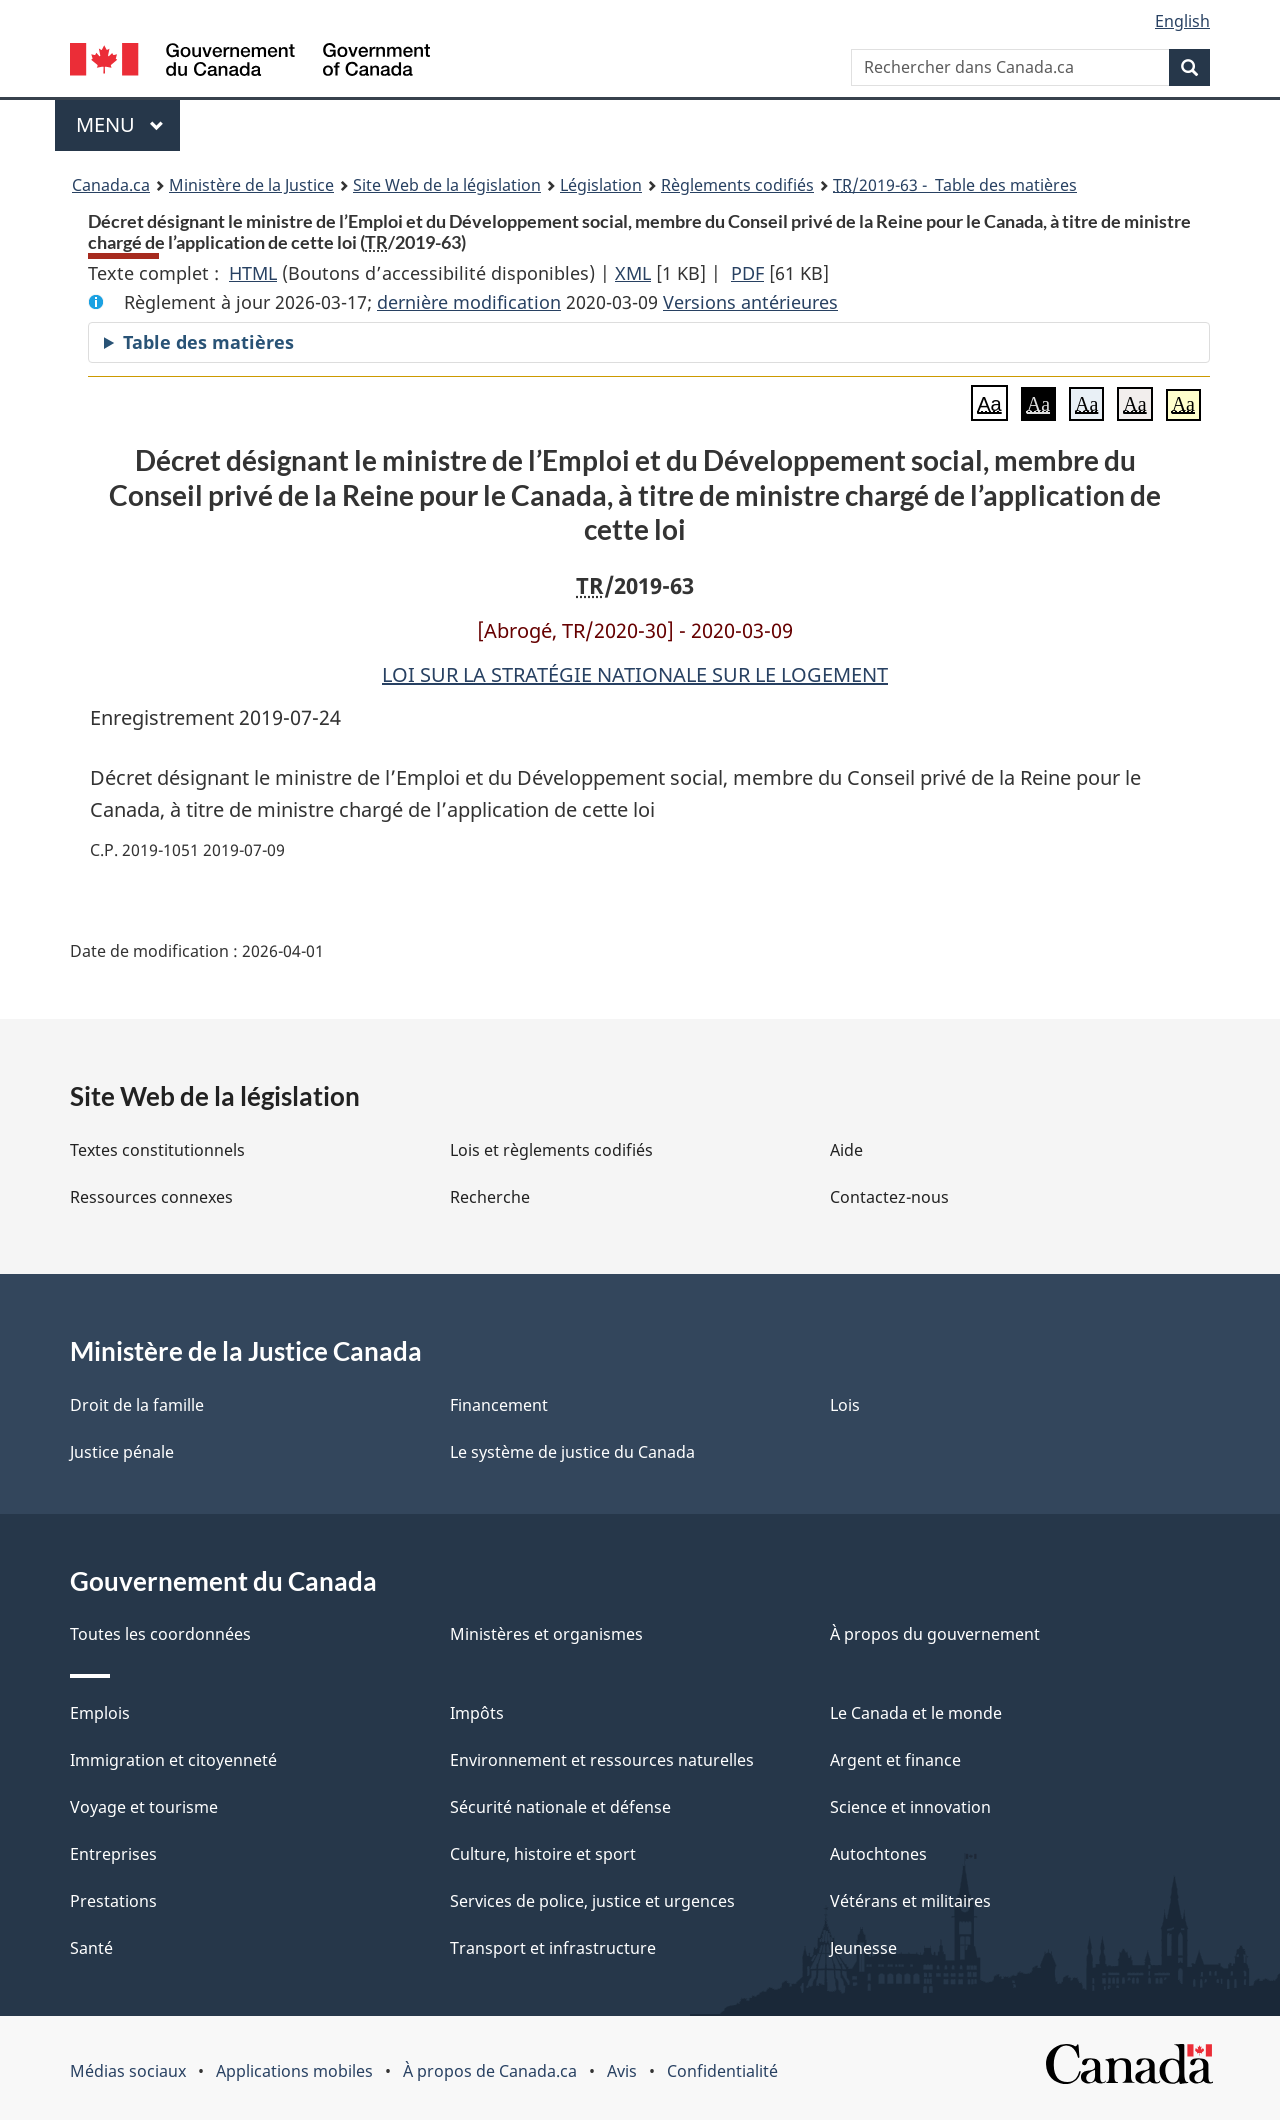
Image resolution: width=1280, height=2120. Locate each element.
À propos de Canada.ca (490, 2071)
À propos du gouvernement (935, 1634)
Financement (499, 1405)
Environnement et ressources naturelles (602, 1760)
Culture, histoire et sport (543, 1854)
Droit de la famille (137, 1405)
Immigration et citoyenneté (173, 1760)
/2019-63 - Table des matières (955, 185)
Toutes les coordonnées (160, 1634)
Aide (846, 1150)
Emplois (100, 1713)
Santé (91, 1948)
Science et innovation (910, 1807)
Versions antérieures (750, 302)
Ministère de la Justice (251, 185)
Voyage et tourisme (144, 1807)
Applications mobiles (294, 2071)
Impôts (477, 1713)
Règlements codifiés (737, 185)
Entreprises (113, 1854)
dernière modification (469, 302)
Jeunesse (863, 1948)
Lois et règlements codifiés (551, 1150)
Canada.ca (111, 185)
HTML (253, 273)
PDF (747, 273)
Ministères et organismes (546, 1634)
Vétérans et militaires (910, 1901)
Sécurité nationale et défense (560, 1807)
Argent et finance (895, 1760)
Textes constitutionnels (157, 1150)
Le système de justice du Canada (572, 1452)
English (1182, 21)
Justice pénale (122, 1452)
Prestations (113, 1901)
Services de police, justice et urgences (592, 1901)
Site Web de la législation (447, 185)
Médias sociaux (128, 2071)
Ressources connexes (151, 1197)
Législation (601, 185)
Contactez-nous (889, 1197)
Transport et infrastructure (553, 1948)
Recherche (490, 1197)
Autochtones (878, 1854)
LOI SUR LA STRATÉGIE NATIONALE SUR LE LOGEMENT (635, 674)
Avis (622, 2071)
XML (633, 273)
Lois (845, 1405)
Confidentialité (722, 2071)
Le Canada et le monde (916, 1713)
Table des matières (208, 342)
